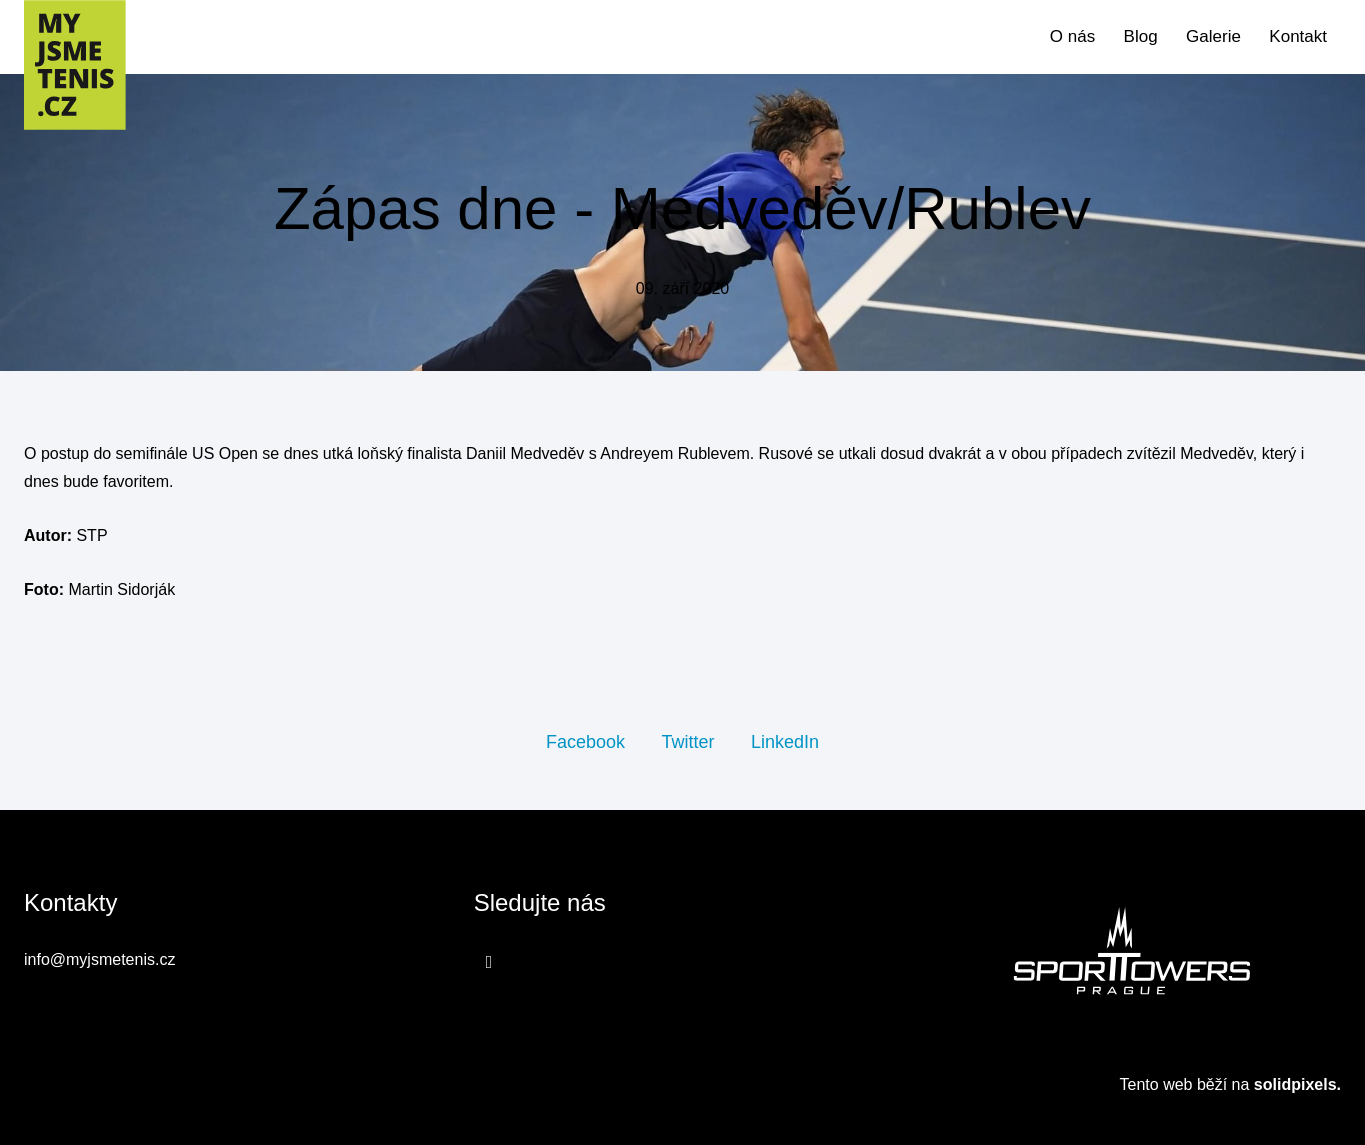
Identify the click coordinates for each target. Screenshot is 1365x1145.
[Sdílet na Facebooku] (585, 741)
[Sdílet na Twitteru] (687, 741)
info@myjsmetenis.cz (99, 959)
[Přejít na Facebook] (489, 962)
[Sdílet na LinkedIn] (785, 741)
